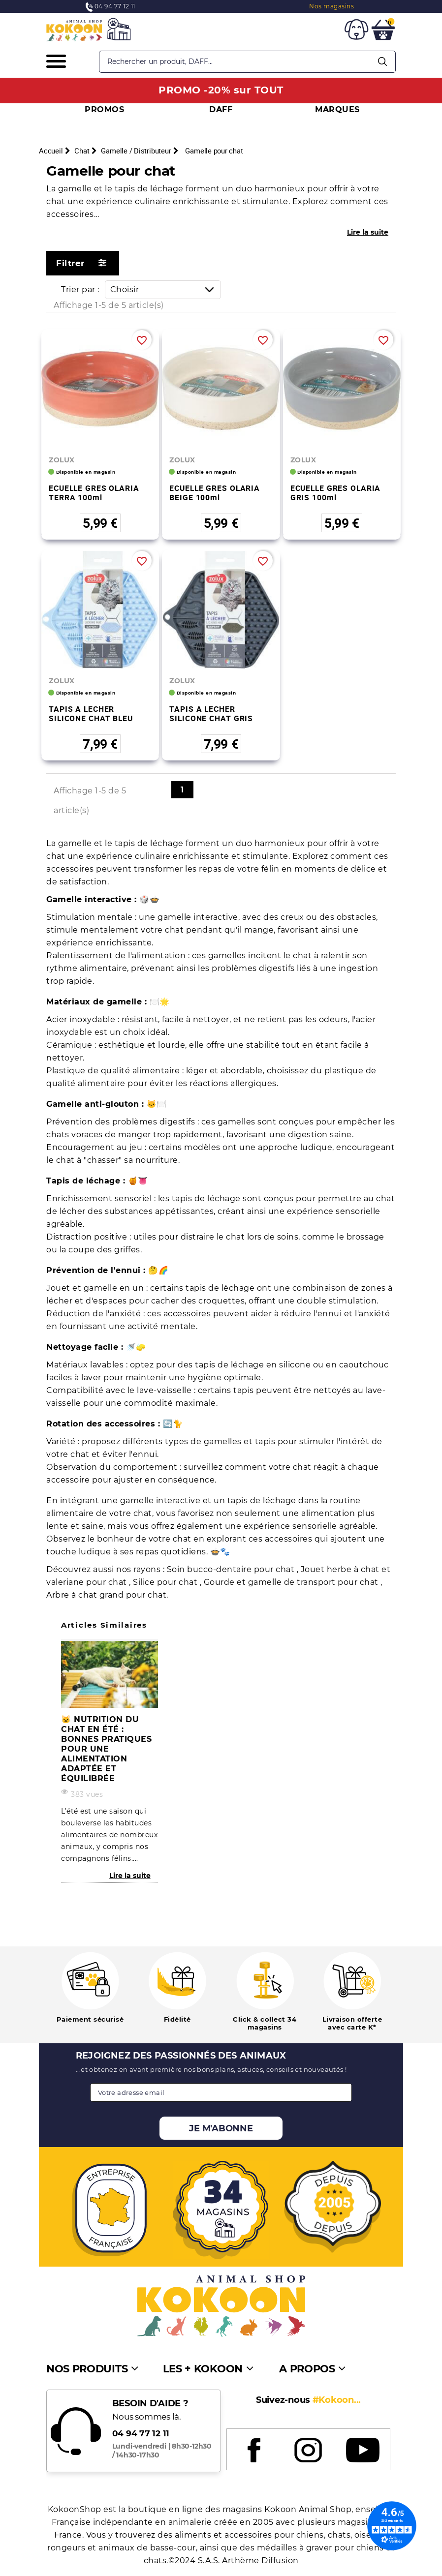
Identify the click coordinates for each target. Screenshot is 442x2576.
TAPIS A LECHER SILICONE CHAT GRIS (211, 713)
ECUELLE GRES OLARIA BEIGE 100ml (214, 493)
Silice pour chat (166, 1582)
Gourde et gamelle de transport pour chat (292, 1582)
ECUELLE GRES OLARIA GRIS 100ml (335, 493)
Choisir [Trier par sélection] (165, 289)
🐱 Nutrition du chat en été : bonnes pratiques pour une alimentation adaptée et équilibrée (106, 1749)
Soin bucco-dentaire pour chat (232, 1569)
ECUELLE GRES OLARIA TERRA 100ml (94, 493)
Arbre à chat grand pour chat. (107, 1595)
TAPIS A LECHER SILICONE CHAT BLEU (91, 713)
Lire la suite (367, 232)
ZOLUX (62, 459)
